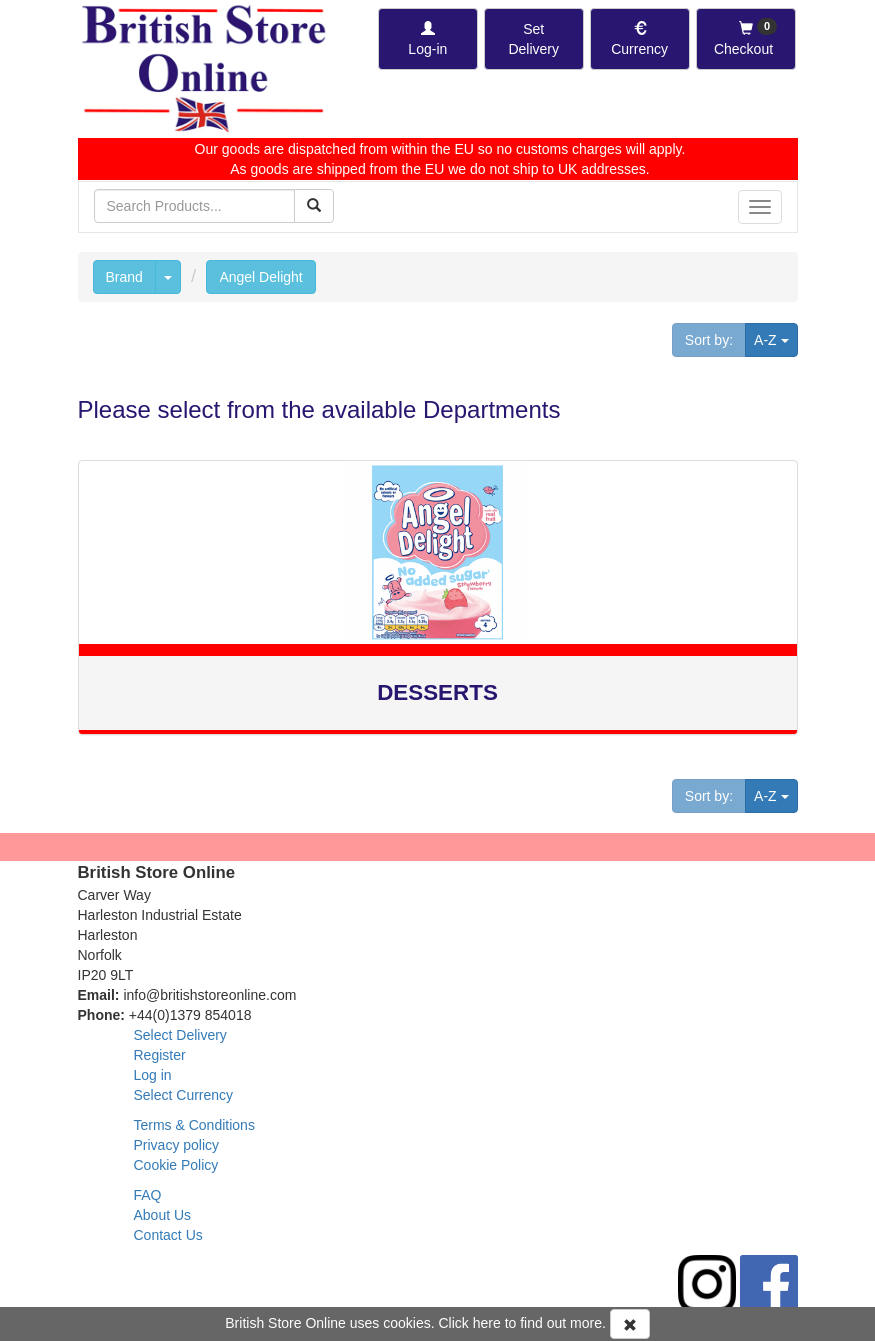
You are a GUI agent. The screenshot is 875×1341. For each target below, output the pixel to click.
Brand (124, 277)
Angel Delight (260, 277)
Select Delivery (180, 1035)
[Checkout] (746, 39)
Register (160, 1055)
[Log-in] (428, 39)
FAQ (148, 1195)
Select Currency (184, 1095)
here (487, 1323)
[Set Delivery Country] (534, 39)
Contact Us (168, 1235)
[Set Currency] (640, 39)
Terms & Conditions (194, 1125)
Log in (153, 1075)
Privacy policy (177, 1145)
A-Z (775, 338)
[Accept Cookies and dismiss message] (630, 1324)
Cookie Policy (176, 1165)
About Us (163, 1215)
